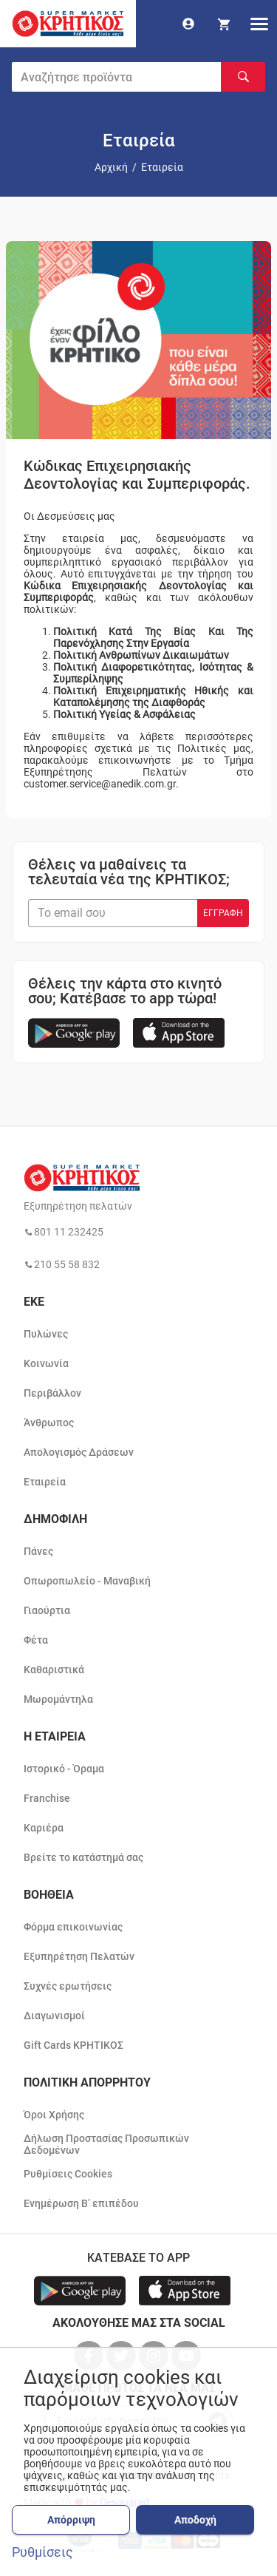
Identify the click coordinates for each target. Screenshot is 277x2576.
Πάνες (38, 1551)
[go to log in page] (188, 23)
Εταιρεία (45, 1482)
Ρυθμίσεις (42, 2552)
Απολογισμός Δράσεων (79, 1452)
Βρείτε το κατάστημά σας (83, 1857)
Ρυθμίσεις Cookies (68, 2174)
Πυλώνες (46, 1334)
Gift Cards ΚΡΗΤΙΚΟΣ (73, 2045)
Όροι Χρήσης (54, 2115)
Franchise (47, 1798)
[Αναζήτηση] (243, 77)
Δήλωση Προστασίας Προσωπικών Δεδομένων (106, 2144)
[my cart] (224, 23)
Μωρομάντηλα (58, 1699)
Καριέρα (44, 1828)
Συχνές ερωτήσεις (68, 1986)
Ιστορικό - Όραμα (64, 1769)
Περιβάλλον (52, 1393)
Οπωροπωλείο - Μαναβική (87, 1581)
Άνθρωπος (49, 1422)
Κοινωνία (46, 1363)
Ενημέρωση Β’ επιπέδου (81, 2203)
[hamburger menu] (259, 23)
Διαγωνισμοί (54, 2015)
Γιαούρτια (47, 1610)
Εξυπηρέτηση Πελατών (79, 1956)
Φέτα (36, 1640)
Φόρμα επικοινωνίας (73, 1927)
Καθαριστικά (54, 1669)
